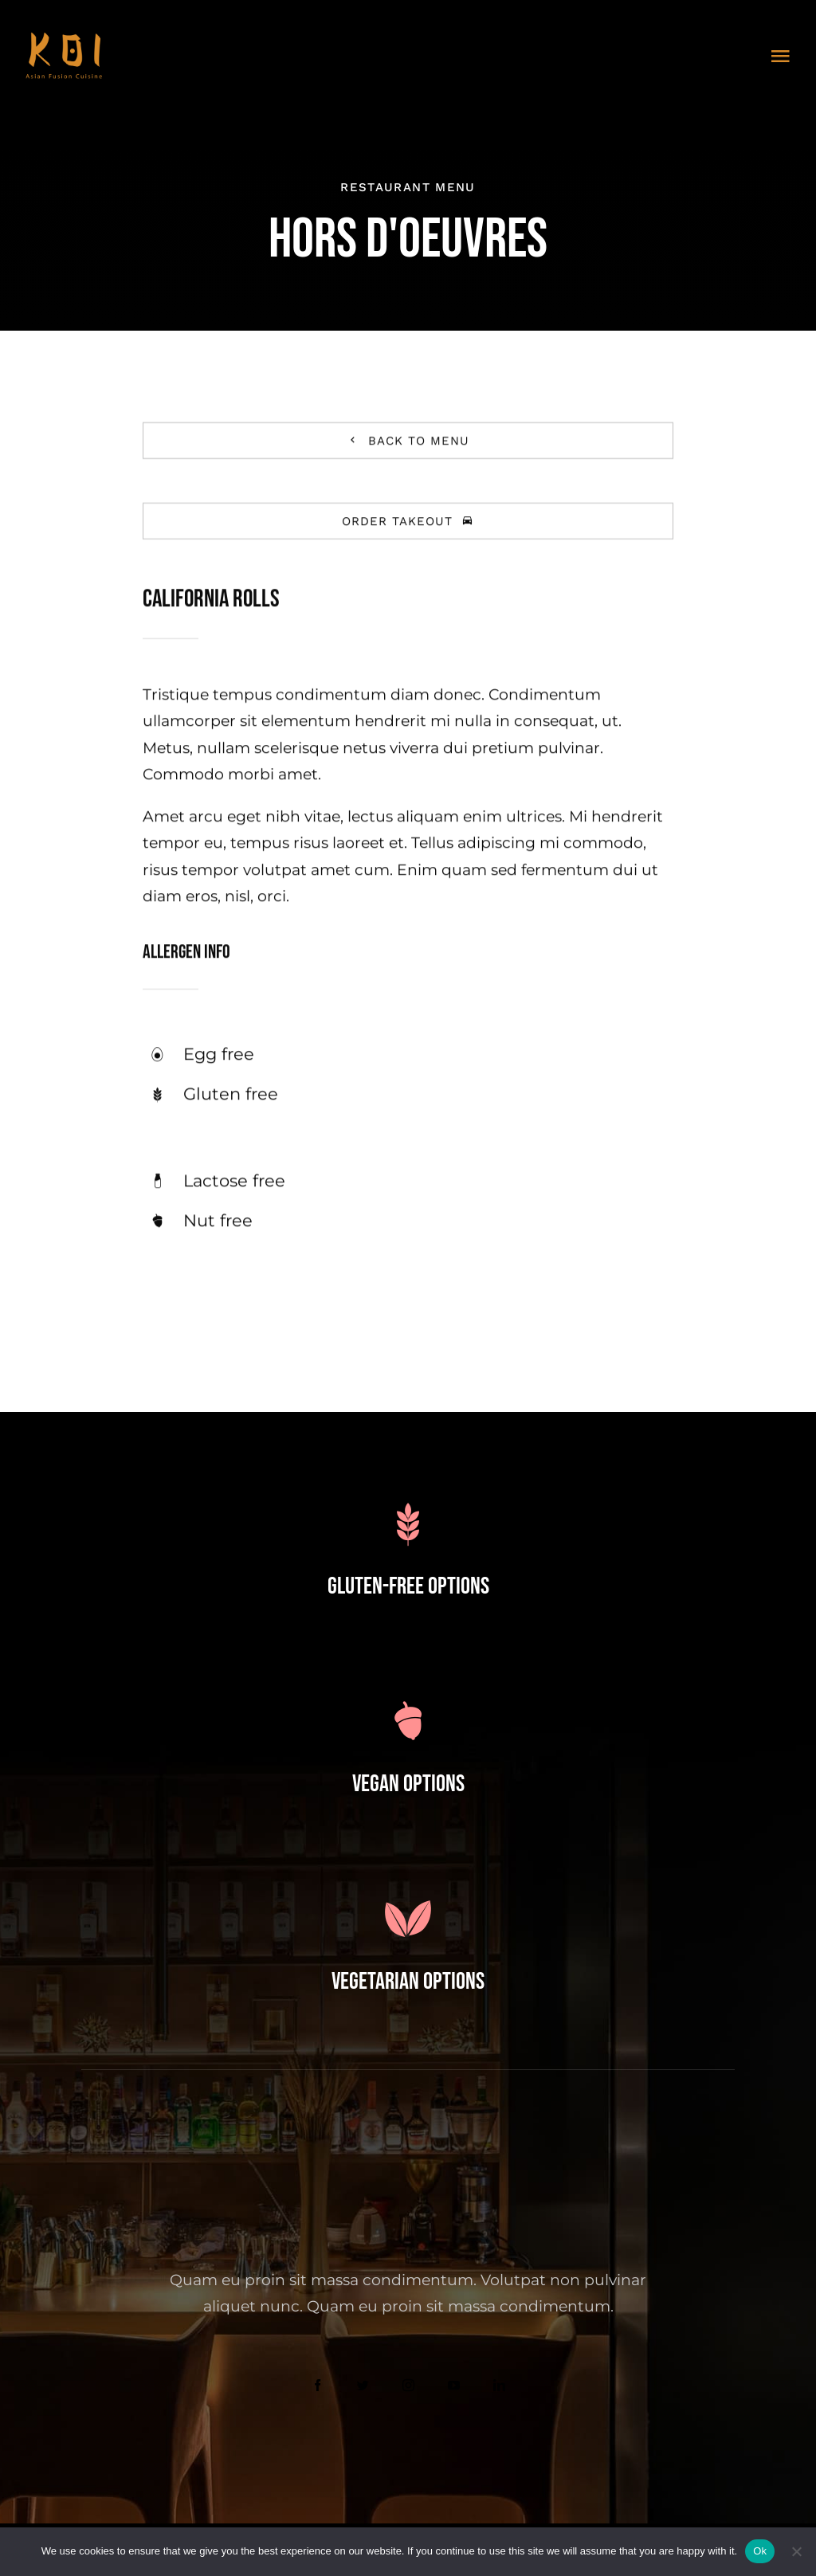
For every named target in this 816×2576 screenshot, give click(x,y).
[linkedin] (499, 2385)
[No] (796, 2551)
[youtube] (454, 2385)
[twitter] (363, 2385)
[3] (64, 39)
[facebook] (317, 2385)
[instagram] (408, 2385)
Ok (760, 2551)
